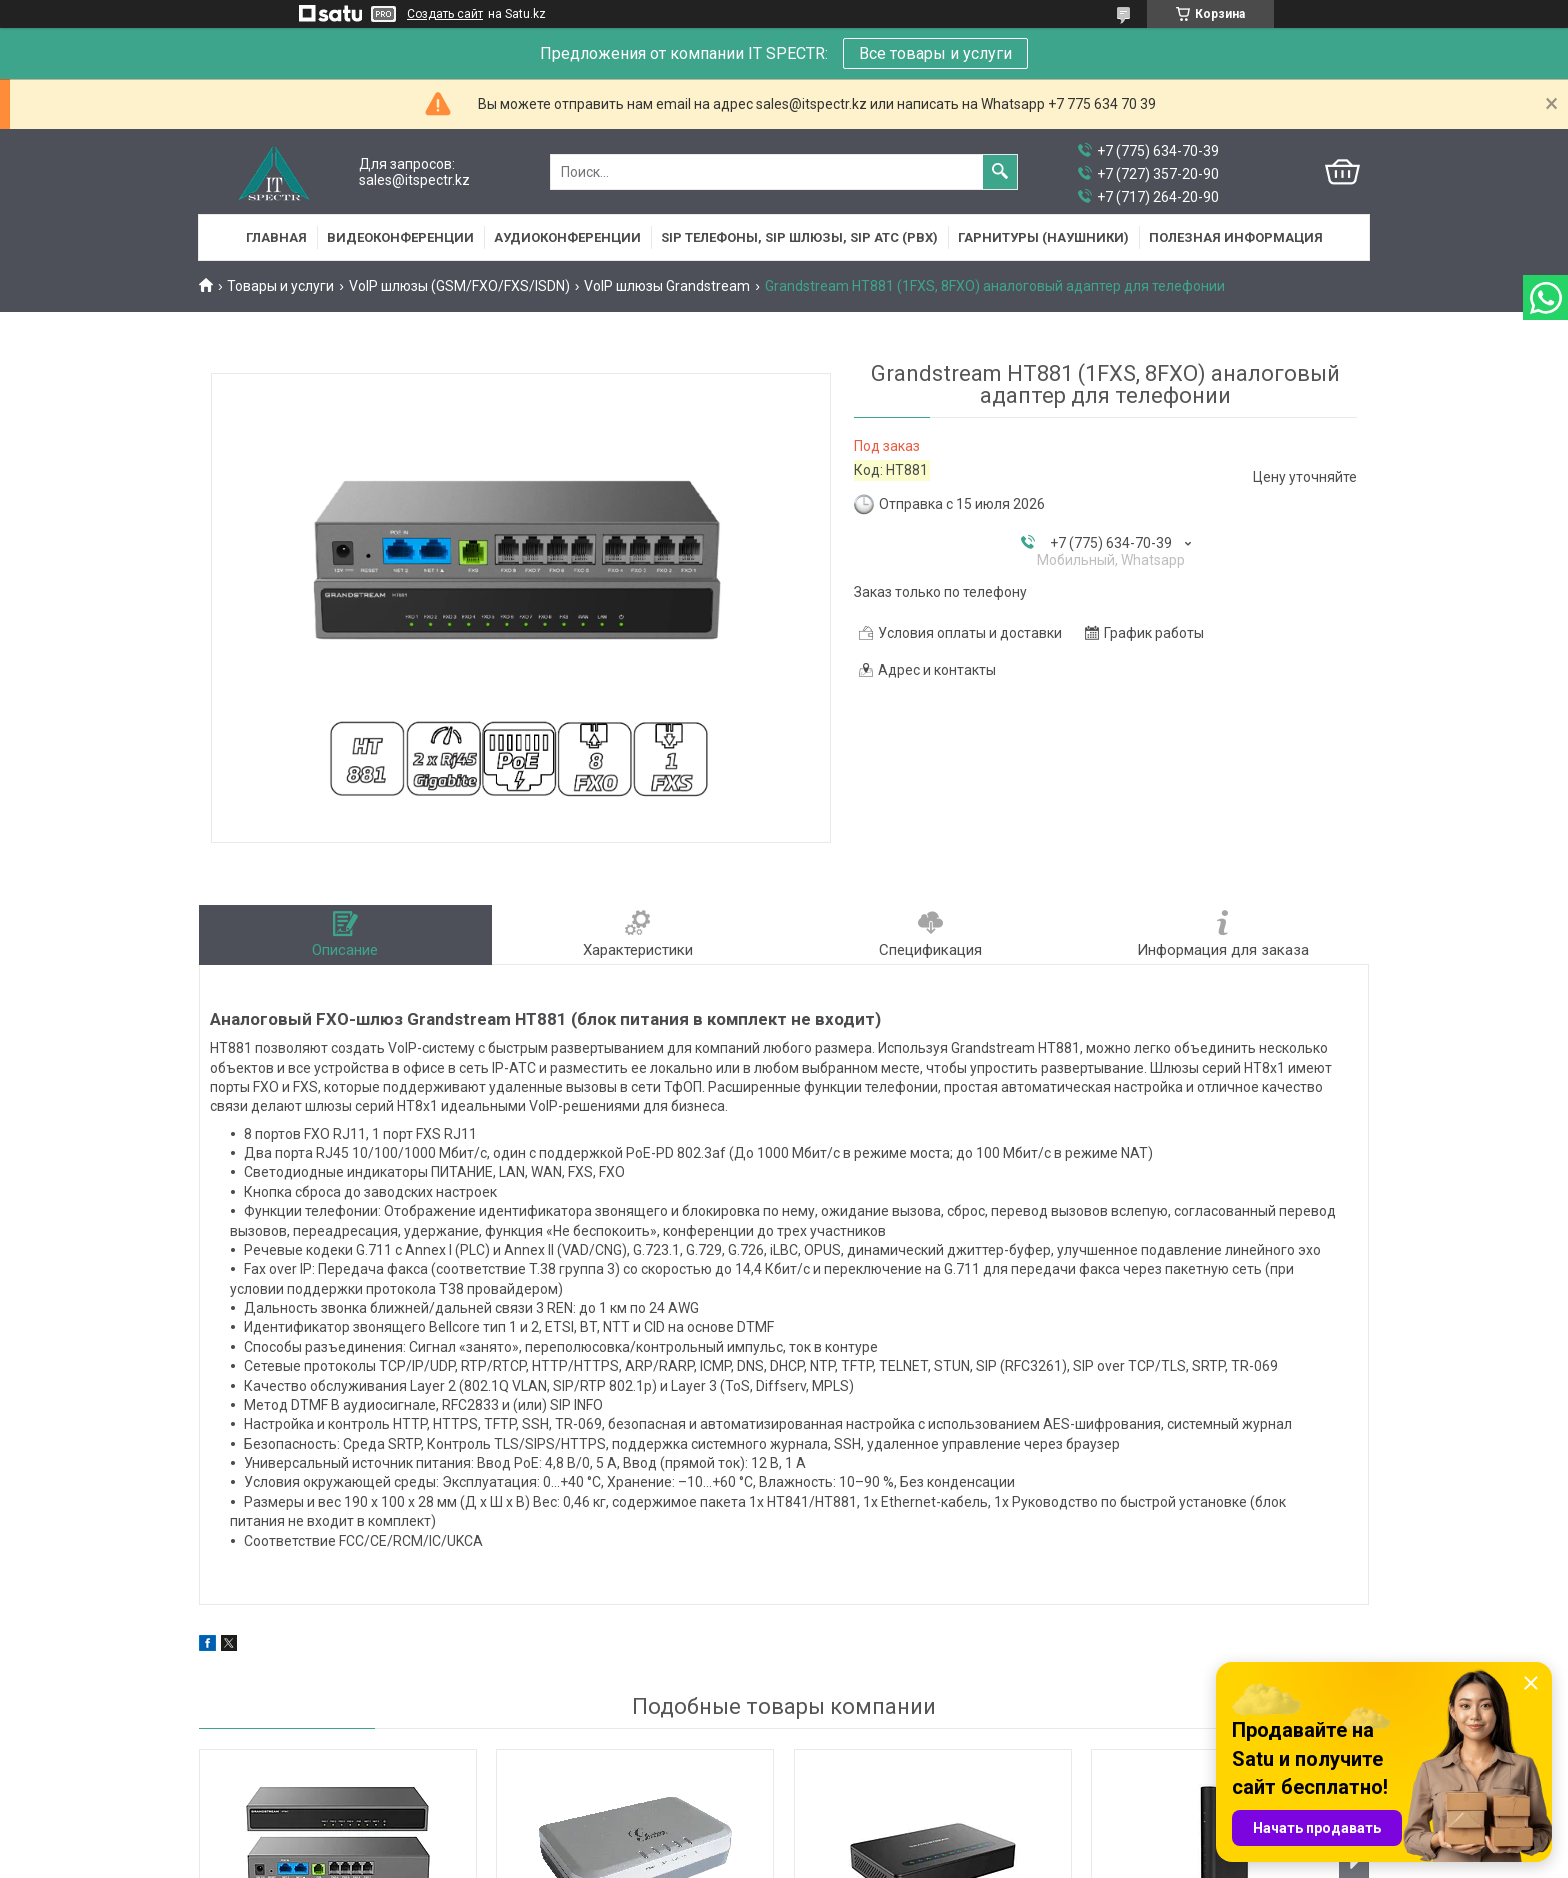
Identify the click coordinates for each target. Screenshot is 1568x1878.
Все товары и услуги (935, 53)
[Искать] (1000, 172)
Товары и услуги (280, 286)
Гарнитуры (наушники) (1043, 237)
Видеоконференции (400, 237)
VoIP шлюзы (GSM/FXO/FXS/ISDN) (459, 286)
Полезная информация (1236, 237)
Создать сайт (445, 14)
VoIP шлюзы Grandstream (667, 286)
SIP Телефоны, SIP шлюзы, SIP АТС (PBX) (799, 237)
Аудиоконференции (567, 237)
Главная (276, 237)
